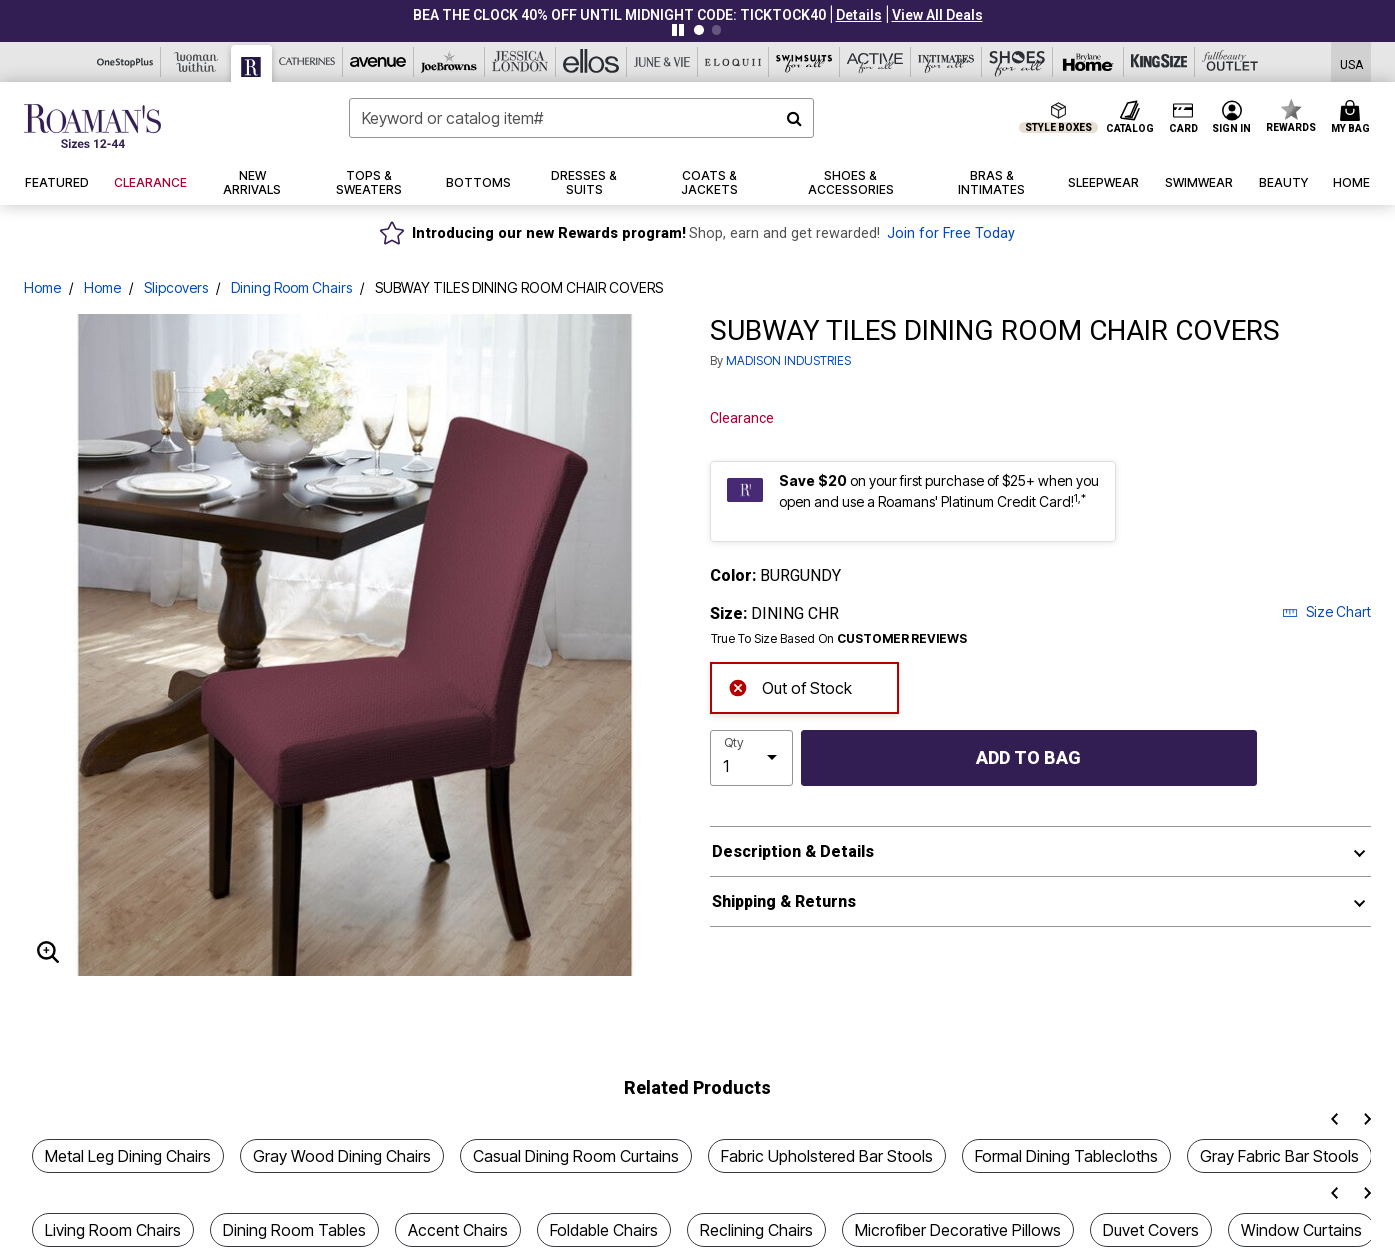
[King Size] (1159, 62)
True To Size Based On (839, 639)
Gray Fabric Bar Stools (1279, 1156)
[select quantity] (751, 758)
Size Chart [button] (1326, 611)
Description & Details (793, 851)
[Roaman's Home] (92, 126)
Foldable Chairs (604, 1230)
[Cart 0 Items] (1353, 118)
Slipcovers (176, 287)
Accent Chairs (458, 1230)
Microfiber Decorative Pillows (958, 1230)
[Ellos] (591, 62)
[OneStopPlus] (125, 62)
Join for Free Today (951, 233)
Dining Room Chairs (291, 287)
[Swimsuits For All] (804, 62)
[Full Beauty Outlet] (1230, 62)
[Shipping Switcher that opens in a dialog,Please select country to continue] (1351, 62)
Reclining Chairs (756, 1230)
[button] (859, 15)
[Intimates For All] (946, 62)
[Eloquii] (733, 62)
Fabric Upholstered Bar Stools (827, 1156)
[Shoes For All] (1017, 62)
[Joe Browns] (449, 62)
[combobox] (581, 118)
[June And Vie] (662, 62)
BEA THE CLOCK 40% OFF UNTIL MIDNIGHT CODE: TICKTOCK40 (619, 15)
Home (42, 287)
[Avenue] (378, 62)
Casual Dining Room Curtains (576, 1156)
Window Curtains (1301, 1230)
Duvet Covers (1151, 1230)
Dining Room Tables (294, 1230)
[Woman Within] (196, 62)
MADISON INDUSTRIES (788, 360)
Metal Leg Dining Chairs (128, 1156)
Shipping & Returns (784, 901)
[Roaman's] (252, 63)
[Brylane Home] (1088, 62)
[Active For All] (875, 62)
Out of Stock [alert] (790, 686)
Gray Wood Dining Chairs (342, 1156)
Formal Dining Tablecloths (1066, 1156)
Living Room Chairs (113, 1230)
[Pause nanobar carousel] (678, 30)
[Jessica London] (520, 62)
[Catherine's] (307, 62)
